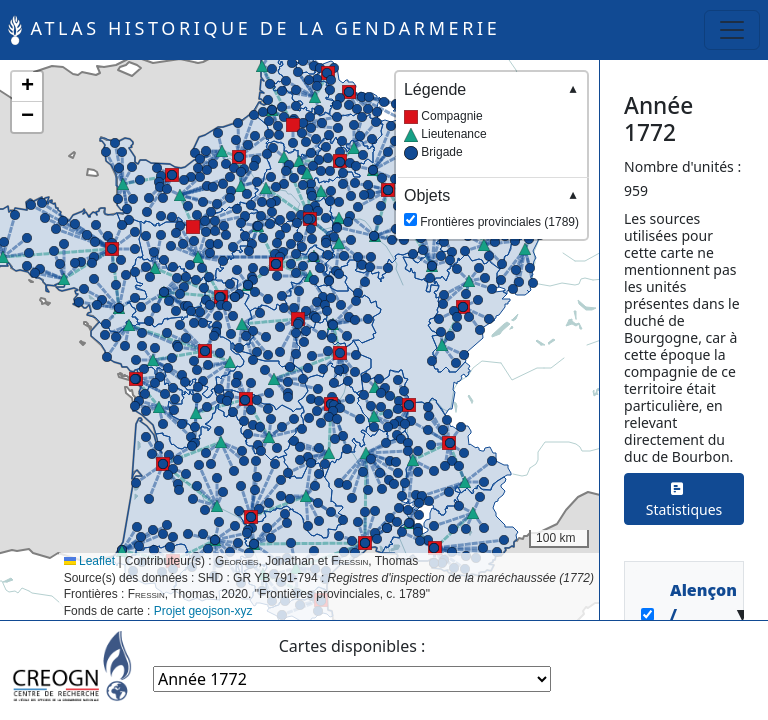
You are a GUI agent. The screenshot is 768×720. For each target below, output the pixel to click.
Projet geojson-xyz (203, 611)
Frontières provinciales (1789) (491, 207)
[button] (193, 227)
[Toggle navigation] (732, 30)
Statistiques (684, 499)
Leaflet (89, 561)
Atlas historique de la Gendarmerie (254, 30)
